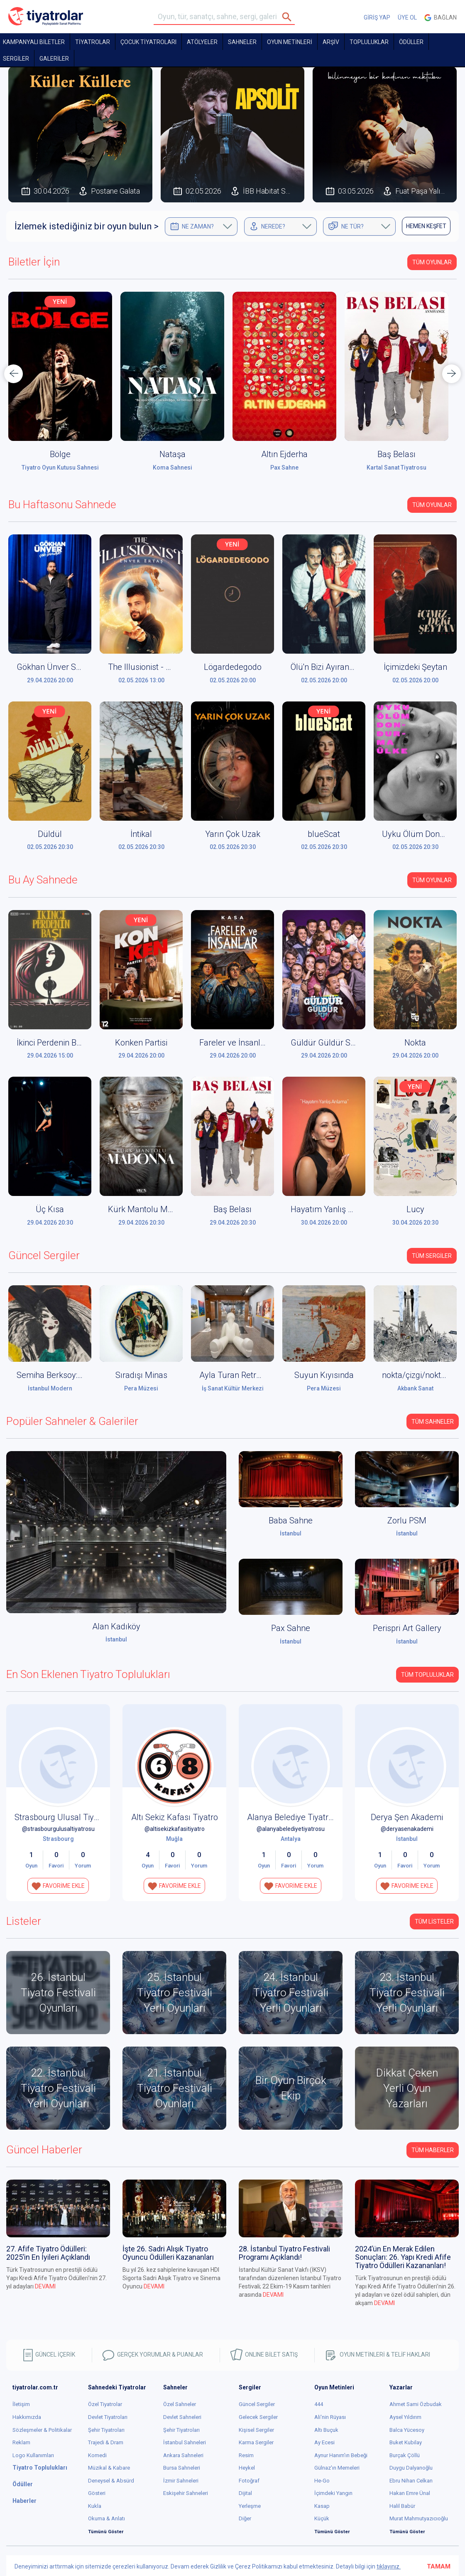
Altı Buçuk (326, 2430)
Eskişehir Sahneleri (185, 2493)
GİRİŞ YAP (377, 17)
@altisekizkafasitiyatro (174, 1829)
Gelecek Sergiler (258, 2417)
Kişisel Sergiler (256, 2430)
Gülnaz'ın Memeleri (337, 2468)
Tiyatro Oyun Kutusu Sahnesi (60, 467)
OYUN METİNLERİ (289, 42)
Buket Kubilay (405, 2442)
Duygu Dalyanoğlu (411, 2468)
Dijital (245, 2493)
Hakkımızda (26, 2417)
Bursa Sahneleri (181, 2468)
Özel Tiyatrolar (105, 2404)
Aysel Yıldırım (405, 2417)
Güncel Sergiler (257, 2404)
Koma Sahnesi (172, 467)
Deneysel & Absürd (111, 2481)
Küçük (321, 2518)
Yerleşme (250, 2506)
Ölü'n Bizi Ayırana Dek (330, 667)
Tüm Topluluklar (427, 1674)
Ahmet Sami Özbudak (415, 2404)
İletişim (21, 2404)
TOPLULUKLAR (369, 42)
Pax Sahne (284, 467)
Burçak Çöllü (404, 2455)
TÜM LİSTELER (434, 1921)
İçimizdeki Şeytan (415, 667)
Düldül (50, 834)
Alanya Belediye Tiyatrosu (294, 1817)
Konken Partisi (141, 1043)
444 (318, 2404)
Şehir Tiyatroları (106, 2430)
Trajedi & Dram (105, 2442)
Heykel (247, 2468)
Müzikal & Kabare (109, 2468)
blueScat (324, 834)
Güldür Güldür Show (328, 1043)
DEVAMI (45, 2286)
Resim (246, 2455)
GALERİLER (54, 58)
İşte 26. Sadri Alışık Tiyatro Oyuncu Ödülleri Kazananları (168, 2252)
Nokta (415, 1043)
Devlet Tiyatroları (107, 2417)
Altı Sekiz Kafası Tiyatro (174, 1817)
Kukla (94, 2506)
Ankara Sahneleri (183, 2455)
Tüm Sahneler (432, 1421)
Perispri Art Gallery (407, 1628)
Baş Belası (396, 454)
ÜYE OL (407, 17)
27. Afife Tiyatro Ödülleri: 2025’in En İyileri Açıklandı (48, 2252)
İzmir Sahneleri (180, 2481)
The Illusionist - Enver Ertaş (157, 667)
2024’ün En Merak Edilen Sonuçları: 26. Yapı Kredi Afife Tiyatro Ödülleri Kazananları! (403, 2257)
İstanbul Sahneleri (184, 2442)
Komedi (97, 2455)
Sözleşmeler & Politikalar (42, 2430)
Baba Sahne (291, 1520)
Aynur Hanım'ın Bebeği (340, 2455)
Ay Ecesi (324, 2442)
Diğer (245, 2518)
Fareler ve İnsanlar (233, 1043)
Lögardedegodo (233, 667)
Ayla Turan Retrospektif (242, 1375)
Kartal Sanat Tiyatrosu (396, 467)
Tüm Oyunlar (432, 262)
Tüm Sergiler (432, 1255)
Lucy (415, 1209)
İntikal (141, 834)
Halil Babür (402, 2506)
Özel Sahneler (179, 2404)
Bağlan (440, 17)
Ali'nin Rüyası (330, 2417)
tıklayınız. (389, 2566)
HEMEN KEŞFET (426, 226)
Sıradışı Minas (141, 1375)
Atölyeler (202, 42)
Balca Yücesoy (406, 2430)
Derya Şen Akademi (407, 1817)
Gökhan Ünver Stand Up (61, 667)
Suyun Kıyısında (324, 1375)
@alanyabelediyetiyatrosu (291, 1829)
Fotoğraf (249, 2481)
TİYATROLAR (92, 42)
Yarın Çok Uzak (232, 834)
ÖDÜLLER (411, 42)
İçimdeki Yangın (333, 2493)
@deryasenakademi (407, 1829)
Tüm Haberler (432, 2150)
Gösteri (96, 2493)
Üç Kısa (50, 1209)
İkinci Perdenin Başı (52, 1043)
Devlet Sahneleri (182, 2417)
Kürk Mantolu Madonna (151, 1209)
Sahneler (242, 42)
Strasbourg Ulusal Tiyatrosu (66, 1817)
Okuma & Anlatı (106, 2518)
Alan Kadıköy (116, 1626)
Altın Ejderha (284, 454)
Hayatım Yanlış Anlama (334, 1209)
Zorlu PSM (406, 1520)
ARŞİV (331, 42)
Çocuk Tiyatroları (148, 42)
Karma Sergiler (256, 2442)
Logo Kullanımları (33, 2455)
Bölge (60, 454)
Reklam (21, 2442)
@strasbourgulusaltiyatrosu (58, 1829)
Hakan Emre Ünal (409, 2493)
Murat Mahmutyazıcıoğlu (418, 2518)
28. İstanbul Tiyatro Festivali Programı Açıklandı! (284, 2252)
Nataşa (172, 454)
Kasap (322, 2506)
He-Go (322, 2481)
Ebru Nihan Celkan (411, 2481)
